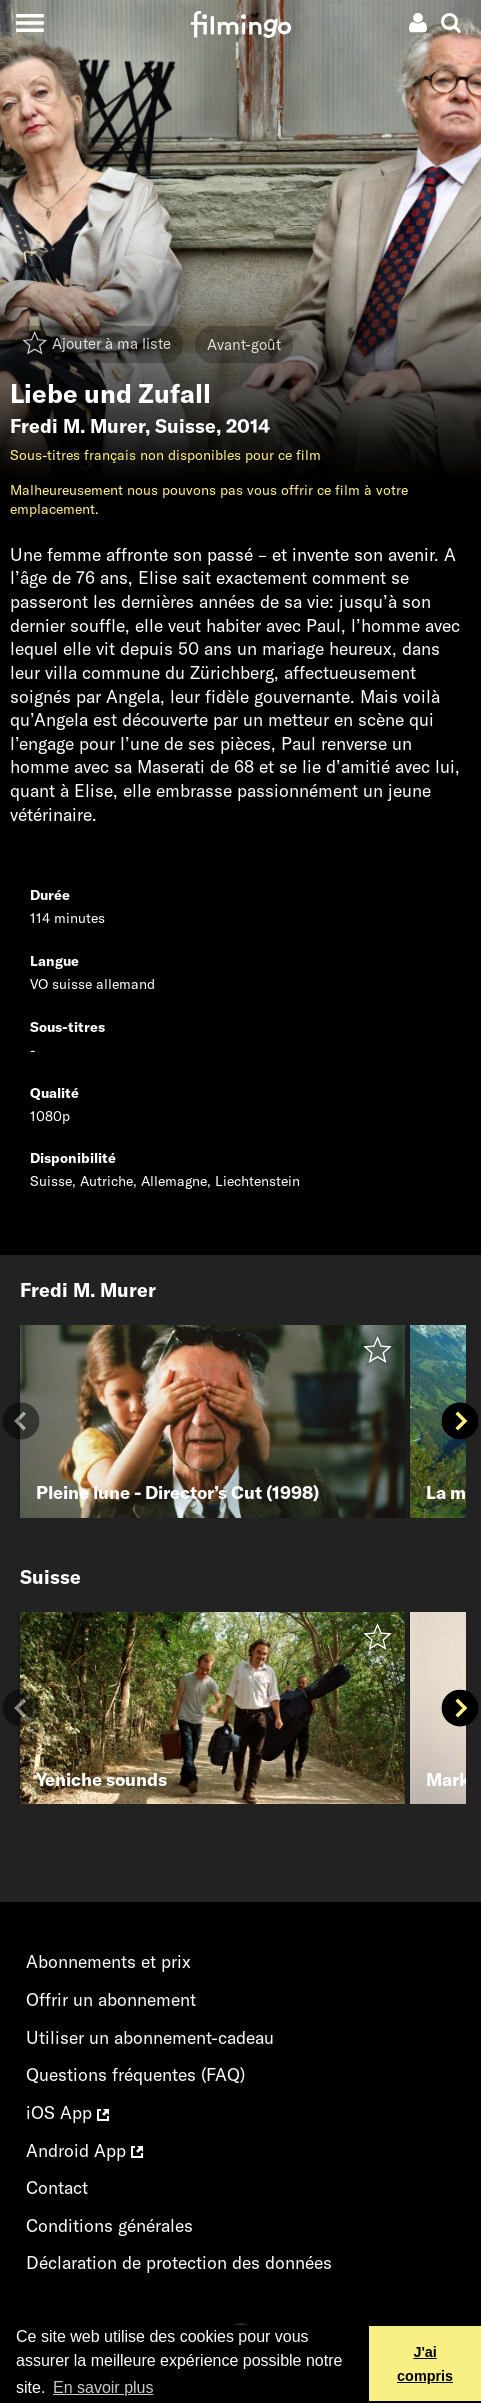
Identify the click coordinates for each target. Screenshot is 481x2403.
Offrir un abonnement (111, 1999)
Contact (57, 2187)
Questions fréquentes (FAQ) (135, 2074)
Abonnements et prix (108, 1961)
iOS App (67, 2112)
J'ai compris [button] (425, 2364)
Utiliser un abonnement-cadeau (150, 2037)
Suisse (185, 426)
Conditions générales (109, 2225)
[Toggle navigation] (29, 22)
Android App (84, 2150)
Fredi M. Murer (77, 426)
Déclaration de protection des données (179, 2262)
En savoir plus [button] (103, 2387)
